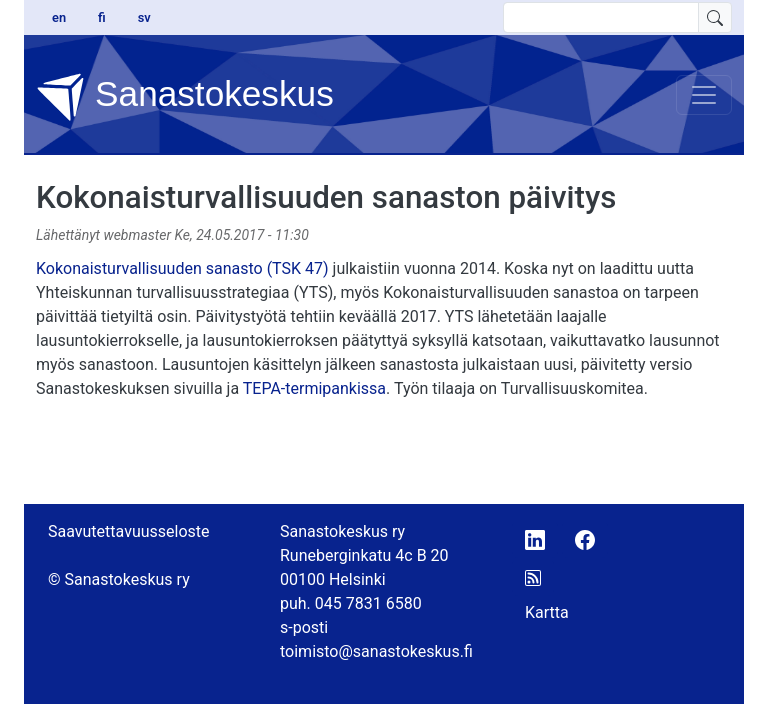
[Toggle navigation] (704, 95)
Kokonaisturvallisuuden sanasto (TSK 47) (182, 268)
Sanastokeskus (185, 97)
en (59, 17)
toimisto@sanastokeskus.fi (376, 651)
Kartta (547, 612)
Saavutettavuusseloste (129, 531)
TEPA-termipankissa (314, 388)
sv (144, 17)
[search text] (601, 17)
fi (102, 17)
